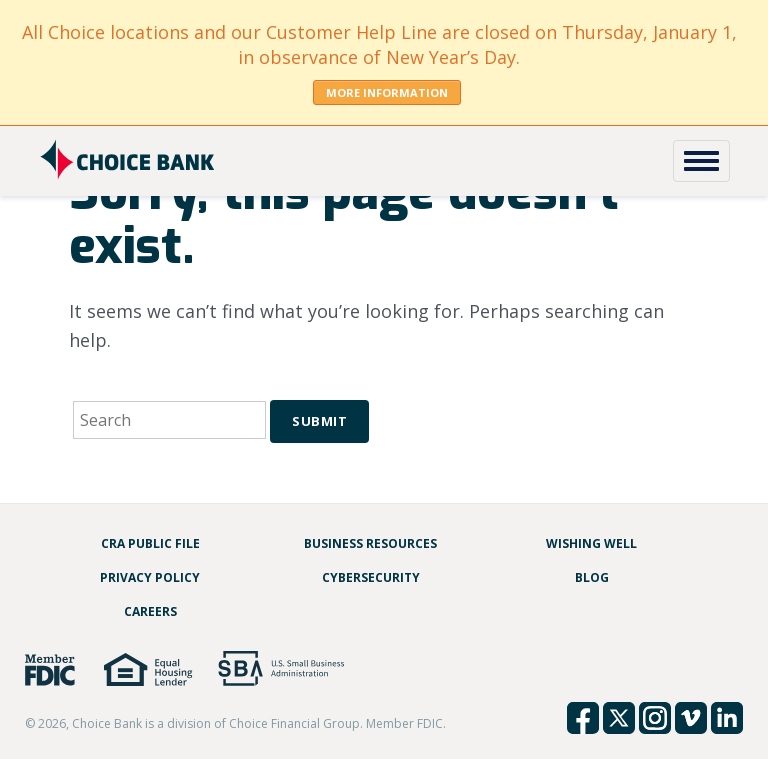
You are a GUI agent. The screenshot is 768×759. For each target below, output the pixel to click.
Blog (592, 577)
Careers (150, 611)
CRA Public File (150, 543)
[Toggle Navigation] (701, 161)
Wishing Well (591, 543)
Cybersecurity (371, 577)
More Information (387, 92)
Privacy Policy (150, 577)
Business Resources (370, 543)
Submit (319, 421)
